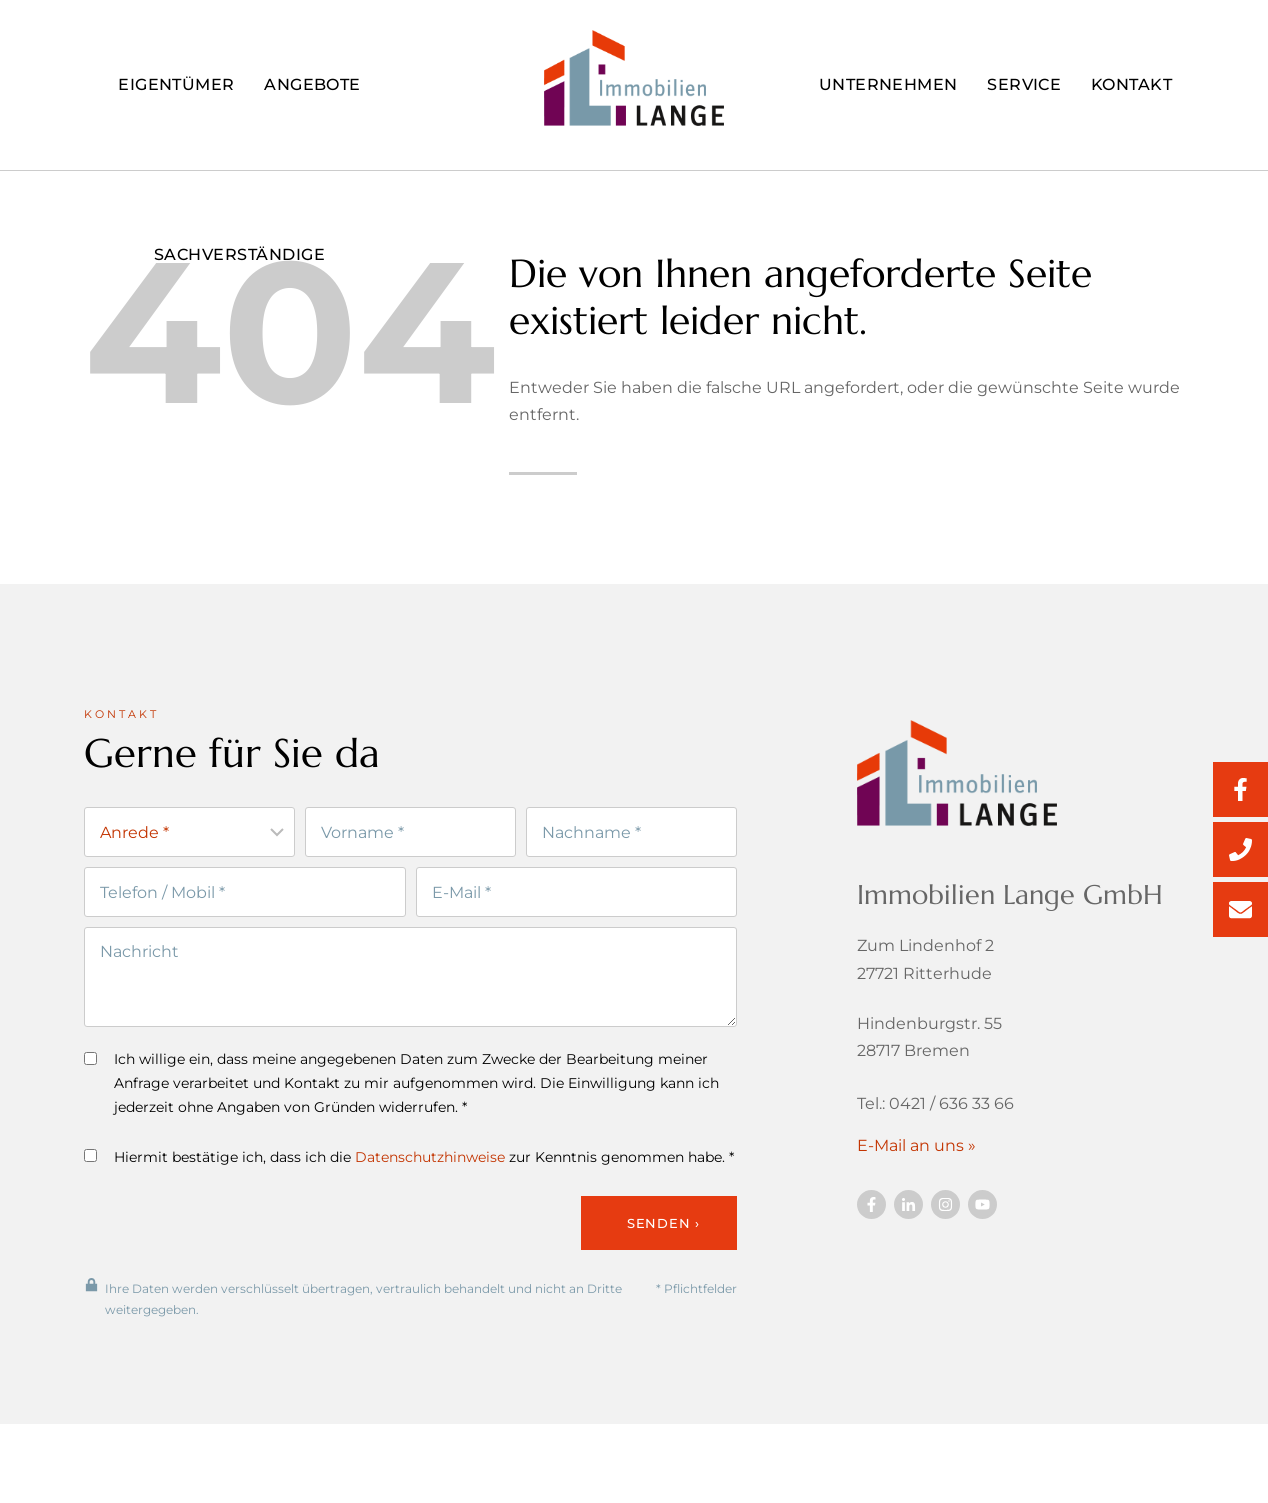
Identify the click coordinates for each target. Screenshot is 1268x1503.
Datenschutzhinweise (430, 1166)
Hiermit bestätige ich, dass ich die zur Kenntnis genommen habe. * (409, 1166)
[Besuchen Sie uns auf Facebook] (871, 1210)
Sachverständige (239, 254)
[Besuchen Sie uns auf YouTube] (982, 1210)
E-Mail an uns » (916, 1152)
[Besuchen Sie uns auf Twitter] (908, 1210)
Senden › (663, 1232)
